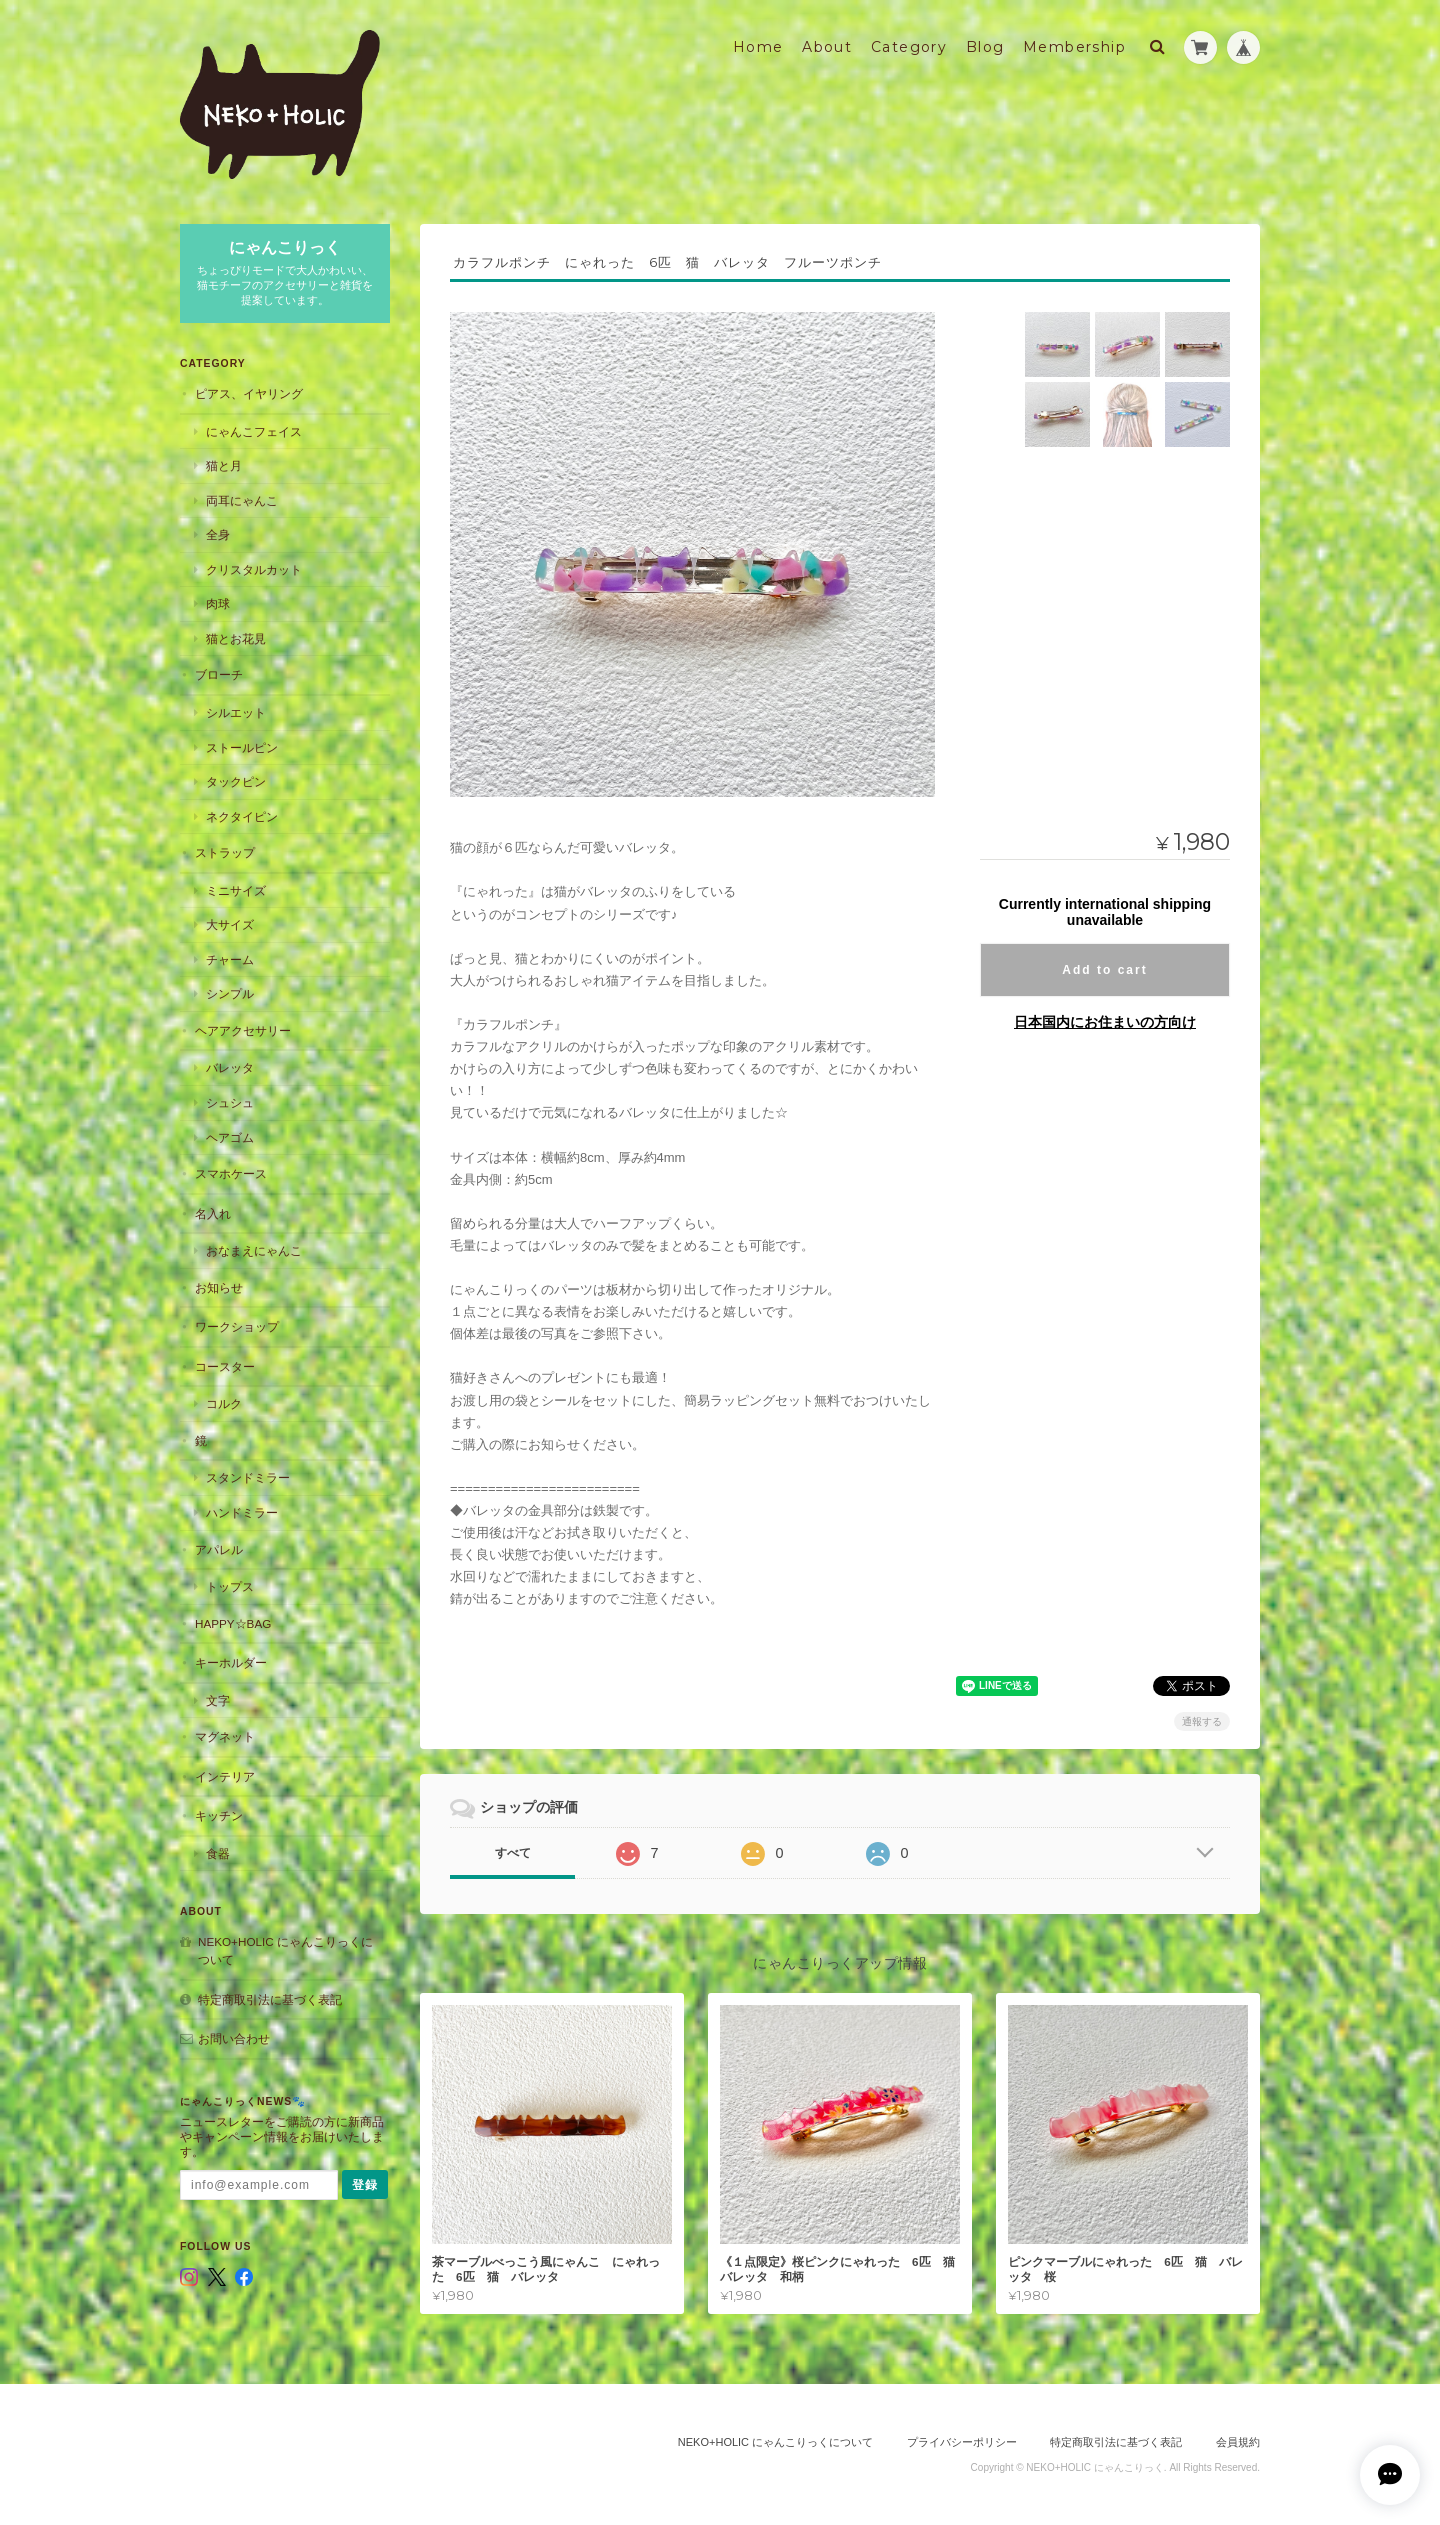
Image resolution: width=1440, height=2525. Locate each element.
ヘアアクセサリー (243, 1030)
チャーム (230, 959)
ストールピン (242, 747)
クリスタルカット (254, 569)
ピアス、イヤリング (249, 393)
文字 (218, 1700)
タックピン (236, 781)
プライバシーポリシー (962, 2442)
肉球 (218, 603)
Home (758, 47)
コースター (225, 1366)
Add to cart (1104, 970)
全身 (218, 534)
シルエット (236, 712)
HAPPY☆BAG (233, 1623)
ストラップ (225, 852)
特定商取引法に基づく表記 (270, 1999)
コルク (224, 1403)
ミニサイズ (236, 890)
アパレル (219, 1549)
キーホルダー (231, 1662)
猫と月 (224, 465)
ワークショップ (237, 1326)
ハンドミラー (242, 1512)
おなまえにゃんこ (254, 1250)
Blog (985, 47)
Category (909, 47)
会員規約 (1238, 2442)
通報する (1202, 1721)
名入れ (213, 1213)
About (827, 47)
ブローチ (219, 674)
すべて (513, 1853)
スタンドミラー (248, 1477)
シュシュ (230, 1102)
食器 (218, 1853)
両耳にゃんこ (242, 500)
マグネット (225, 1736)
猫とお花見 (236, 638)
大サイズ (230, 924)
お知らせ (219, 1287)
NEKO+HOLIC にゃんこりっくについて (285, 1950)
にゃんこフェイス (254, 431)
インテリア (225, 1776)
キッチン (219, 1815)
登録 (365, 2184)
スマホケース (231, 1173)
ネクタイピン (242, 816)
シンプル (230, 993)
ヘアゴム (230, 1137)
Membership (1074, 47)
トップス (230, 1586)
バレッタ (230, 1067)
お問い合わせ (234, 2038)
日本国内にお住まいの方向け (1105, 1022)
